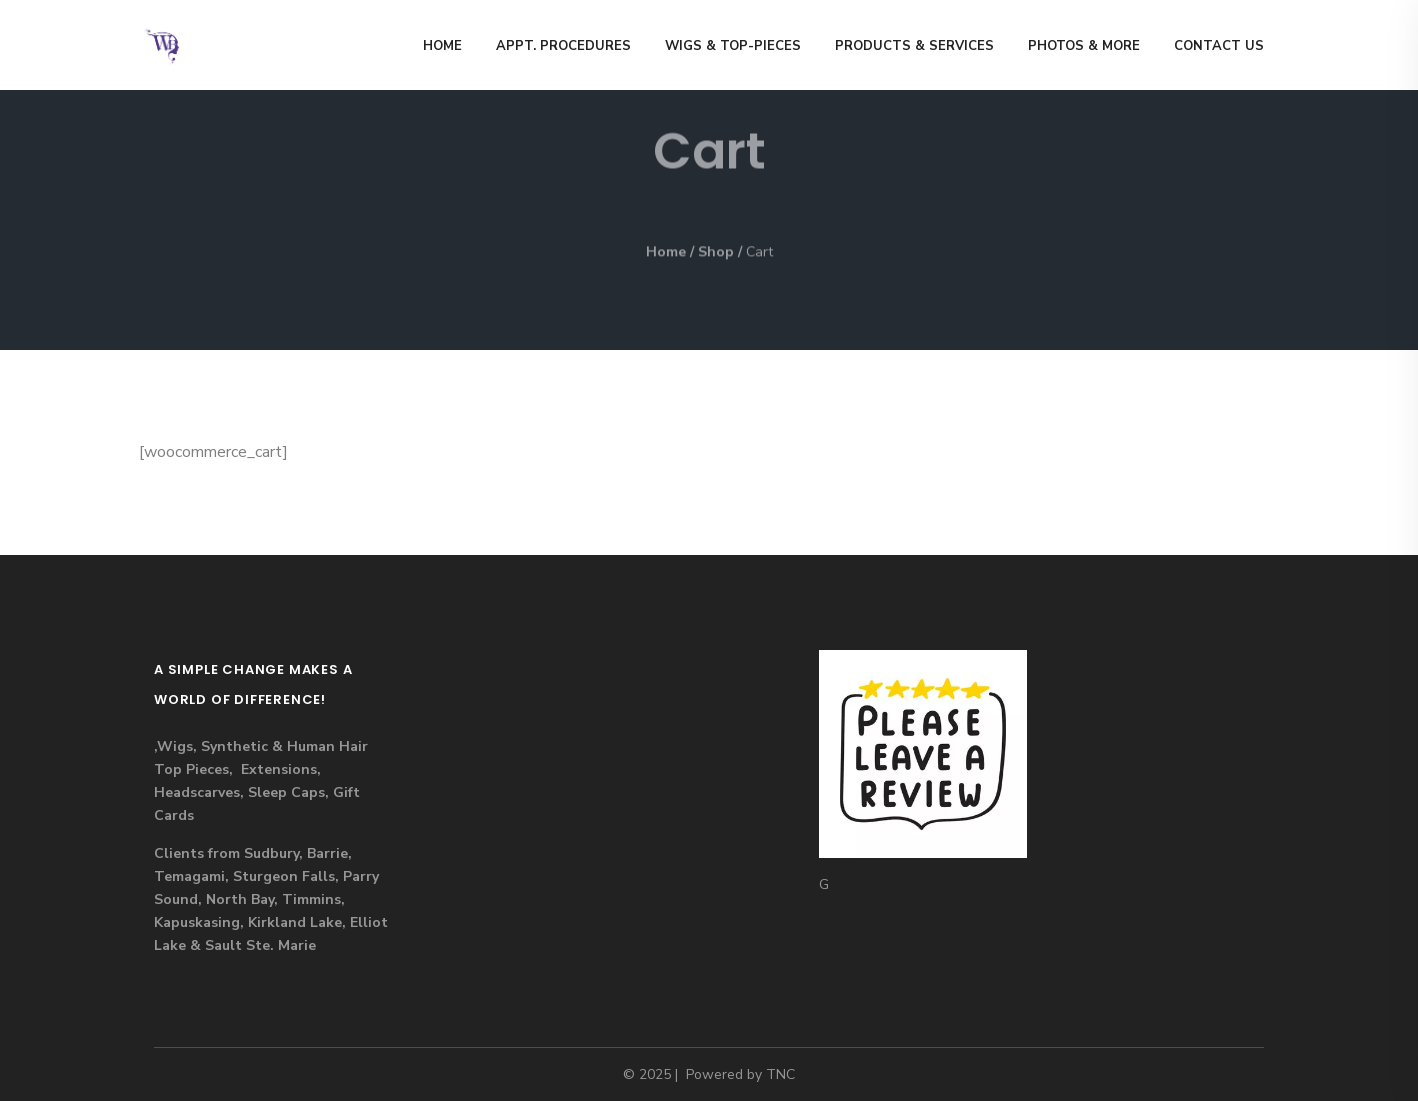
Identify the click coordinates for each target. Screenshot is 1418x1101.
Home (442, 46)
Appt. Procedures (563, 46)
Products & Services (914, 46)
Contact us (1219, 46)
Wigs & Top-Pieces (733, 46)
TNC (780, 1074)
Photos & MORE (1084, 46)
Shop (716, 252)
